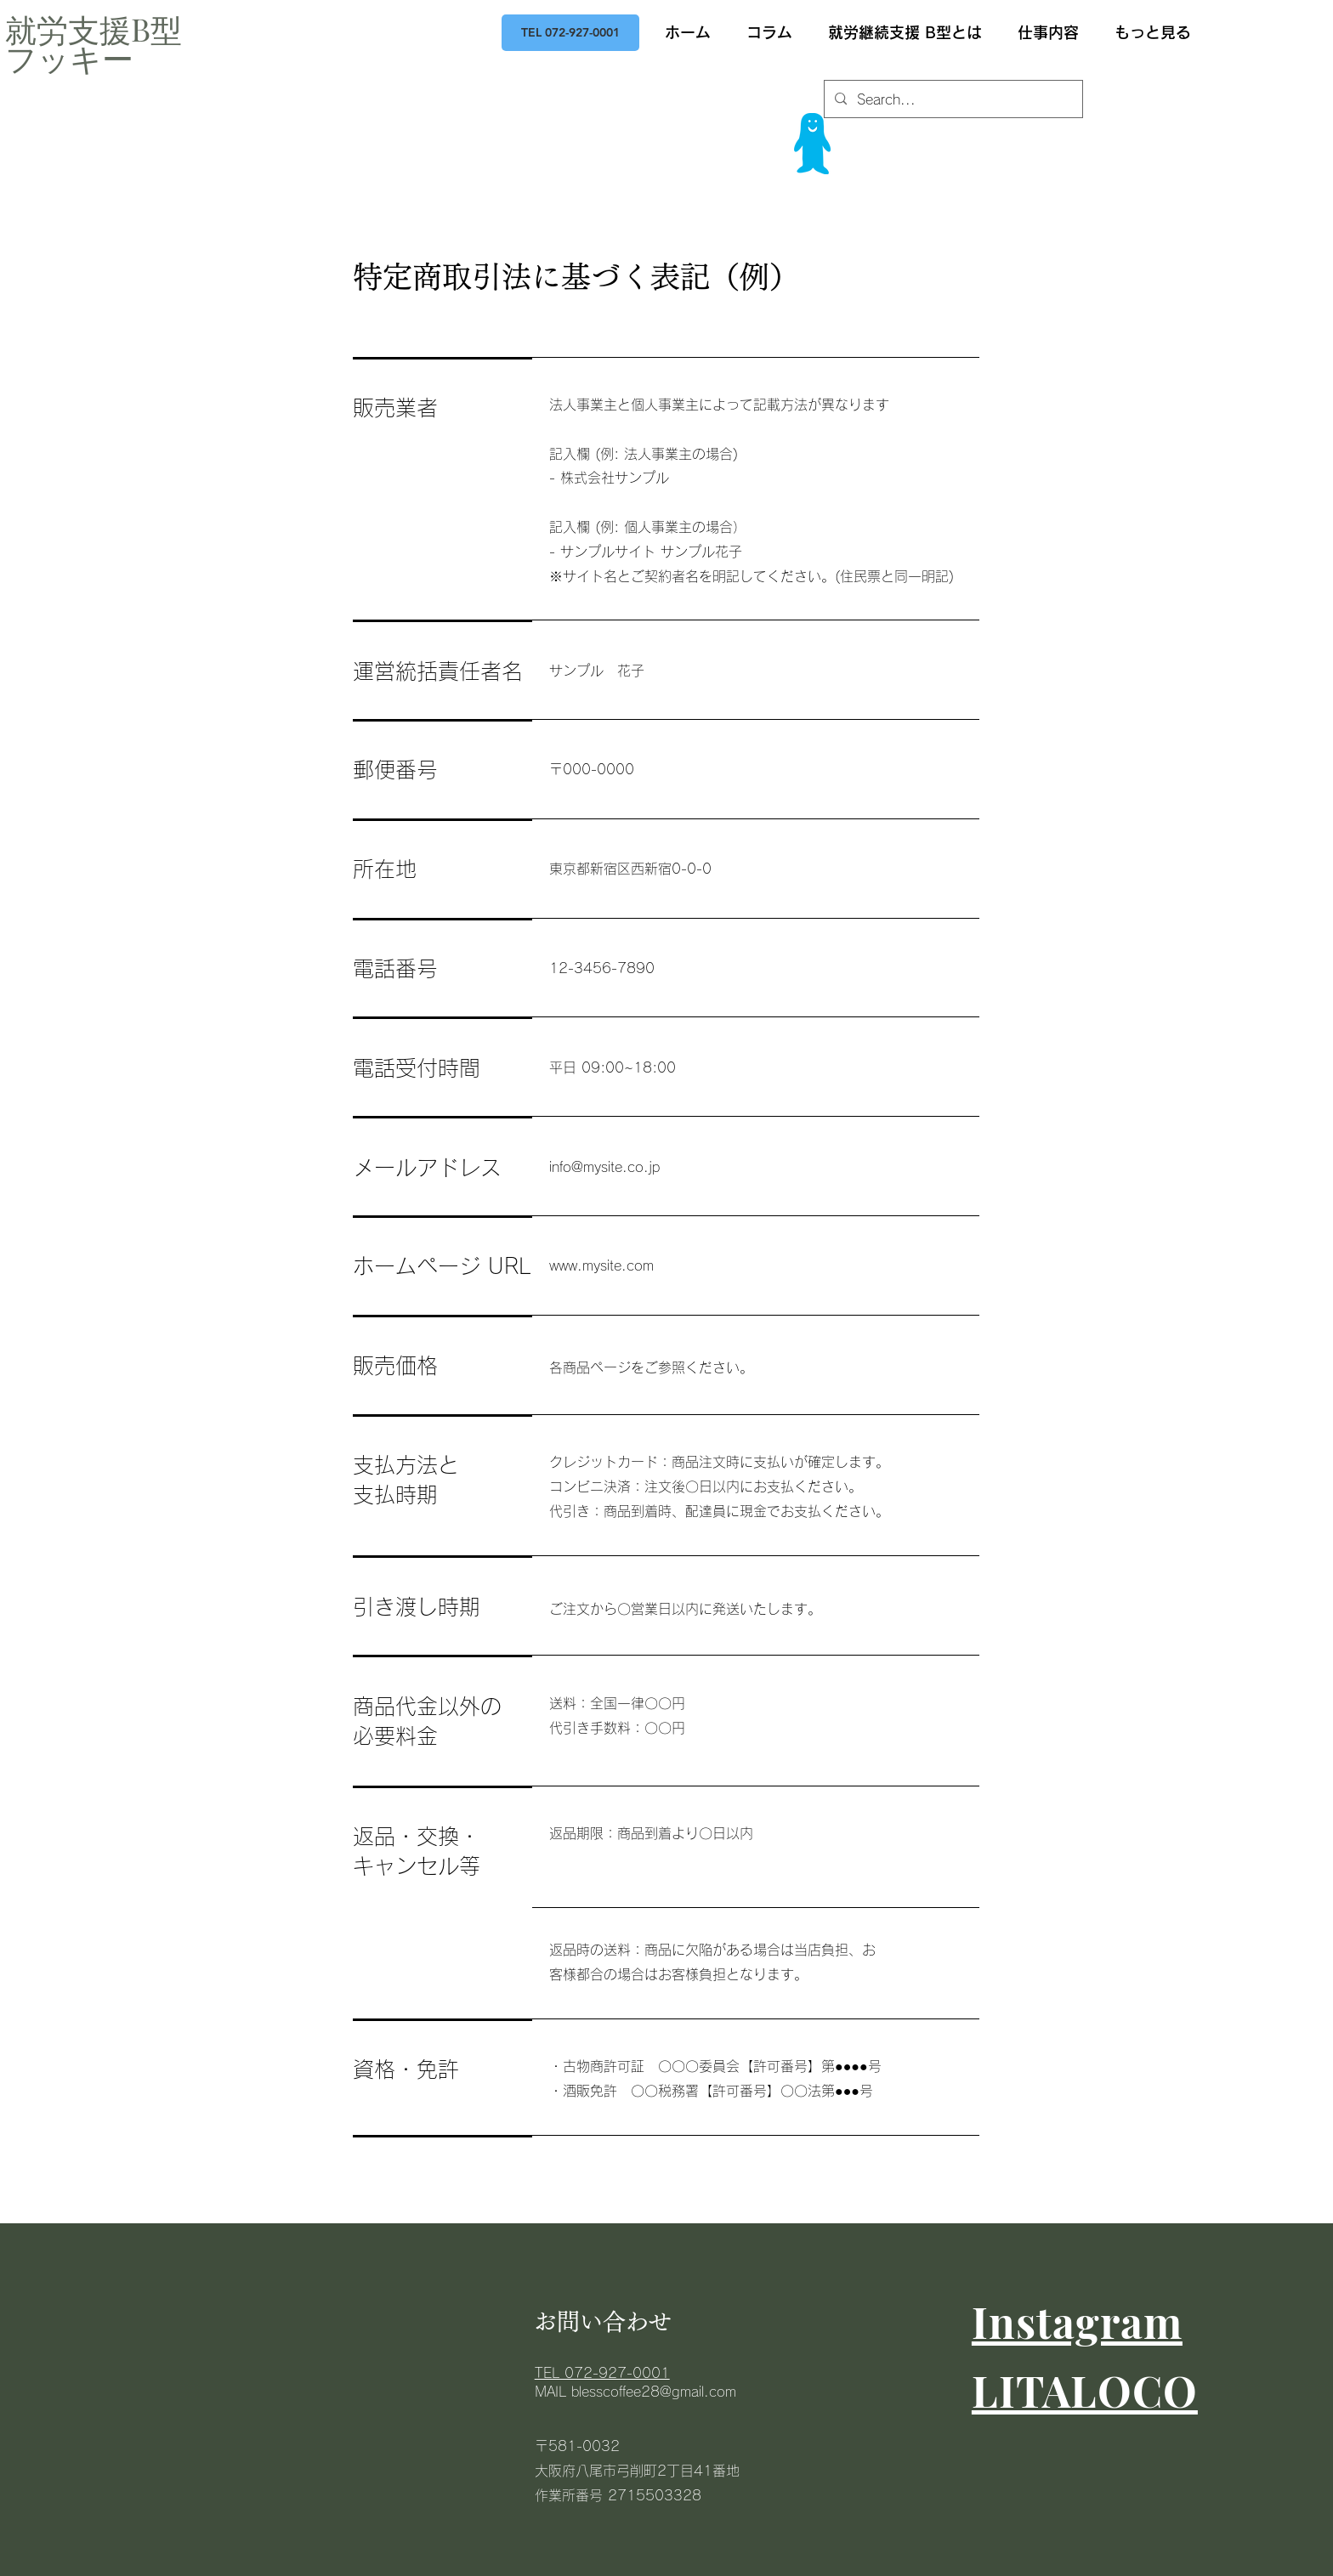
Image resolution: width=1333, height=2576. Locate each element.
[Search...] (952, 100)
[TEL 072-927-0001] (570, 32)
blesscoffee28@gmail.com (653, 2391)
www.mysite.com (601, 1265)
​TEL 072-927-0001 (602, 2373)
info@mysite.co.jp (604, 1167)
